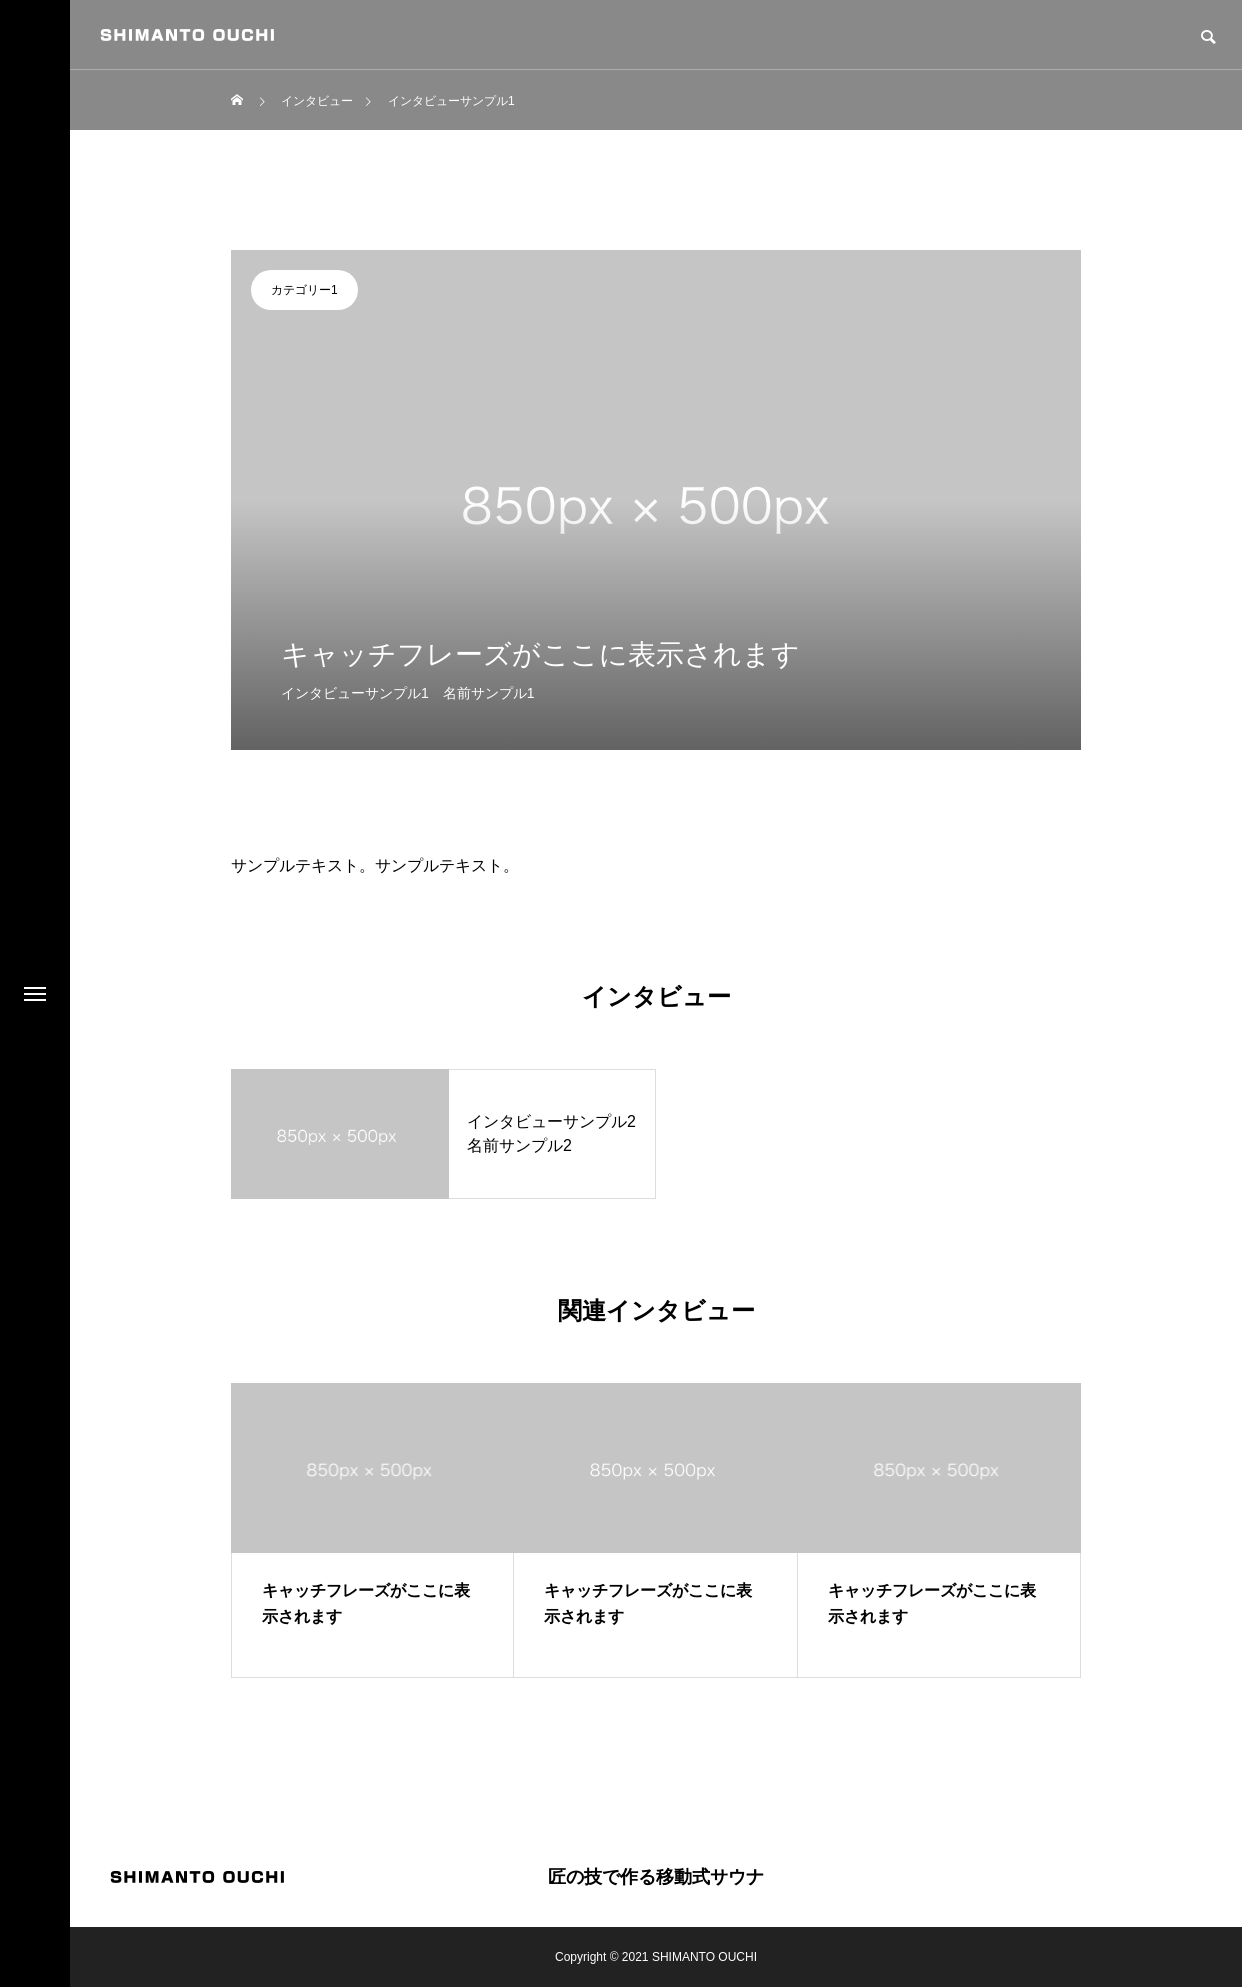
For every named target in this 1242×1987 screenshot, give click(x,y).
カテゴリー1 (304, 290)
